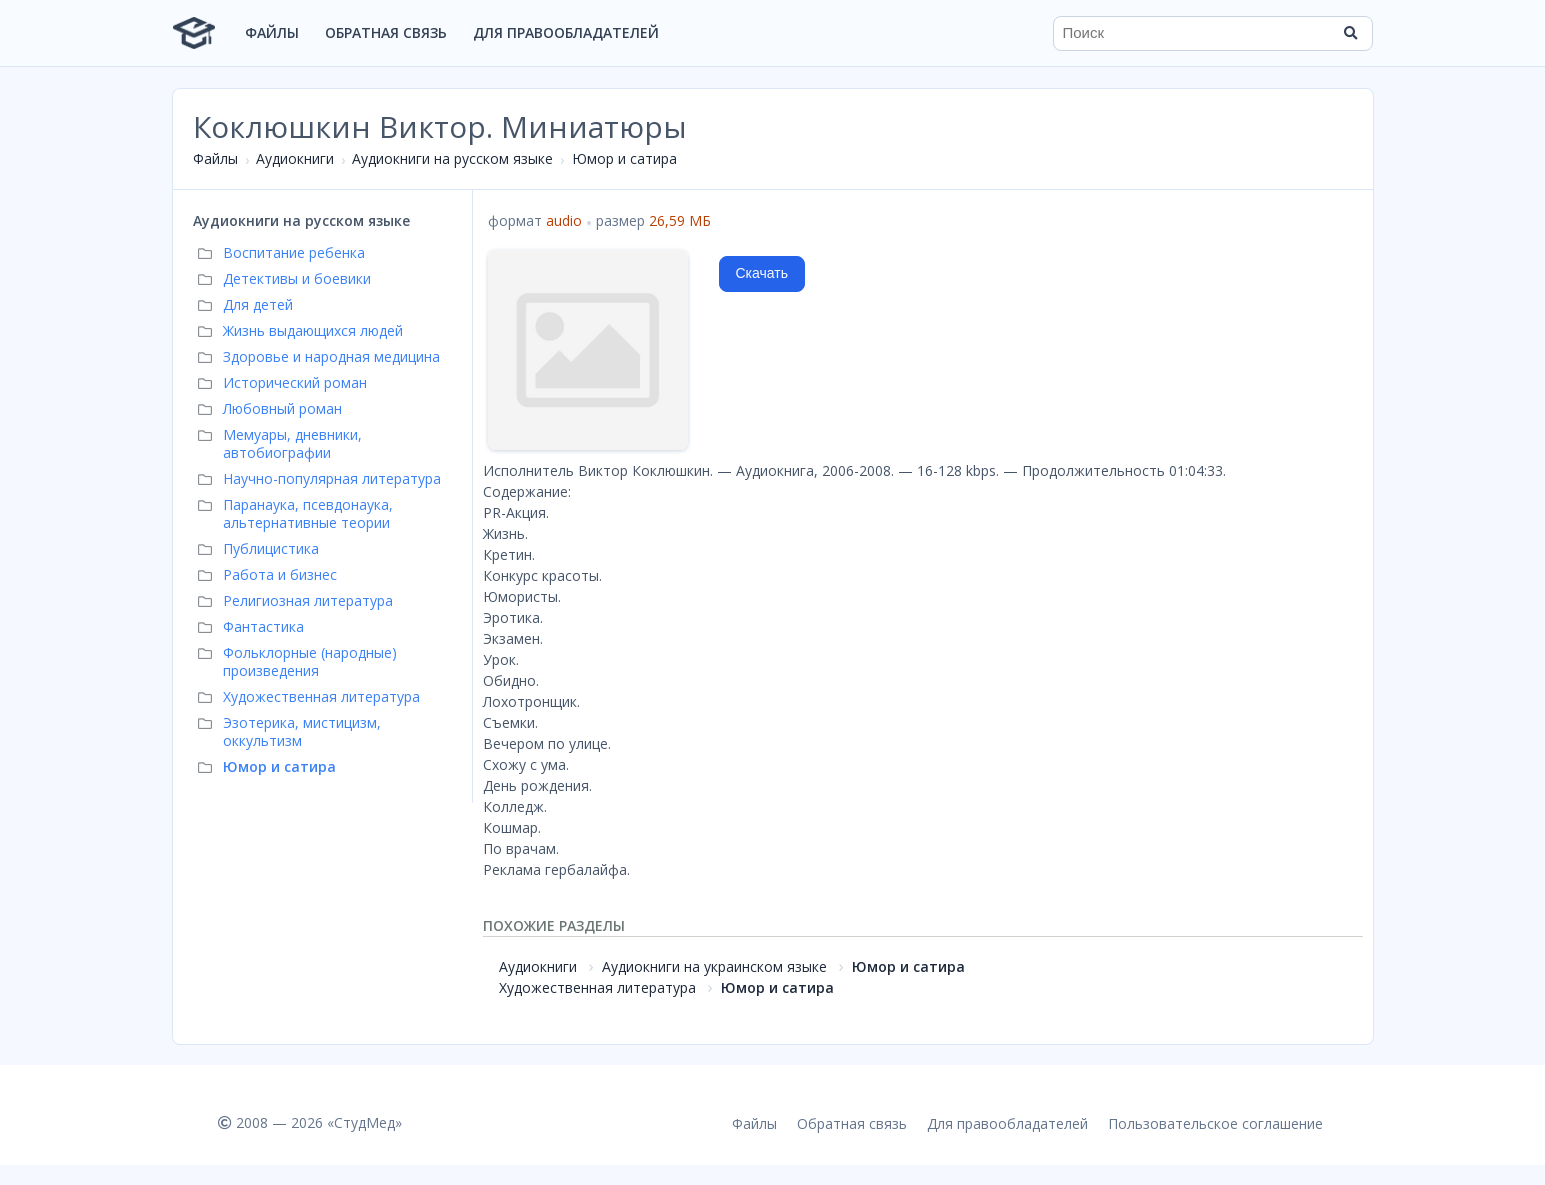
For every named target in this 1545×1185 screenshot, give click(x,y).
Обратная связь (386, 32)
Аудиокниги (295, 158)
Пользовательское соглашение (1215, 1123)
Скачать (762, 273)
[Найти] (1351, 33)
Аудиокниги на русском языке (452, 158)
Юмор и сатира (624, 158)
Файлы (272, 32)
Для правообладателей (566, 32)
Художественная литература (597, 987)
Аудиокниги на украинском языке (714, 966)
